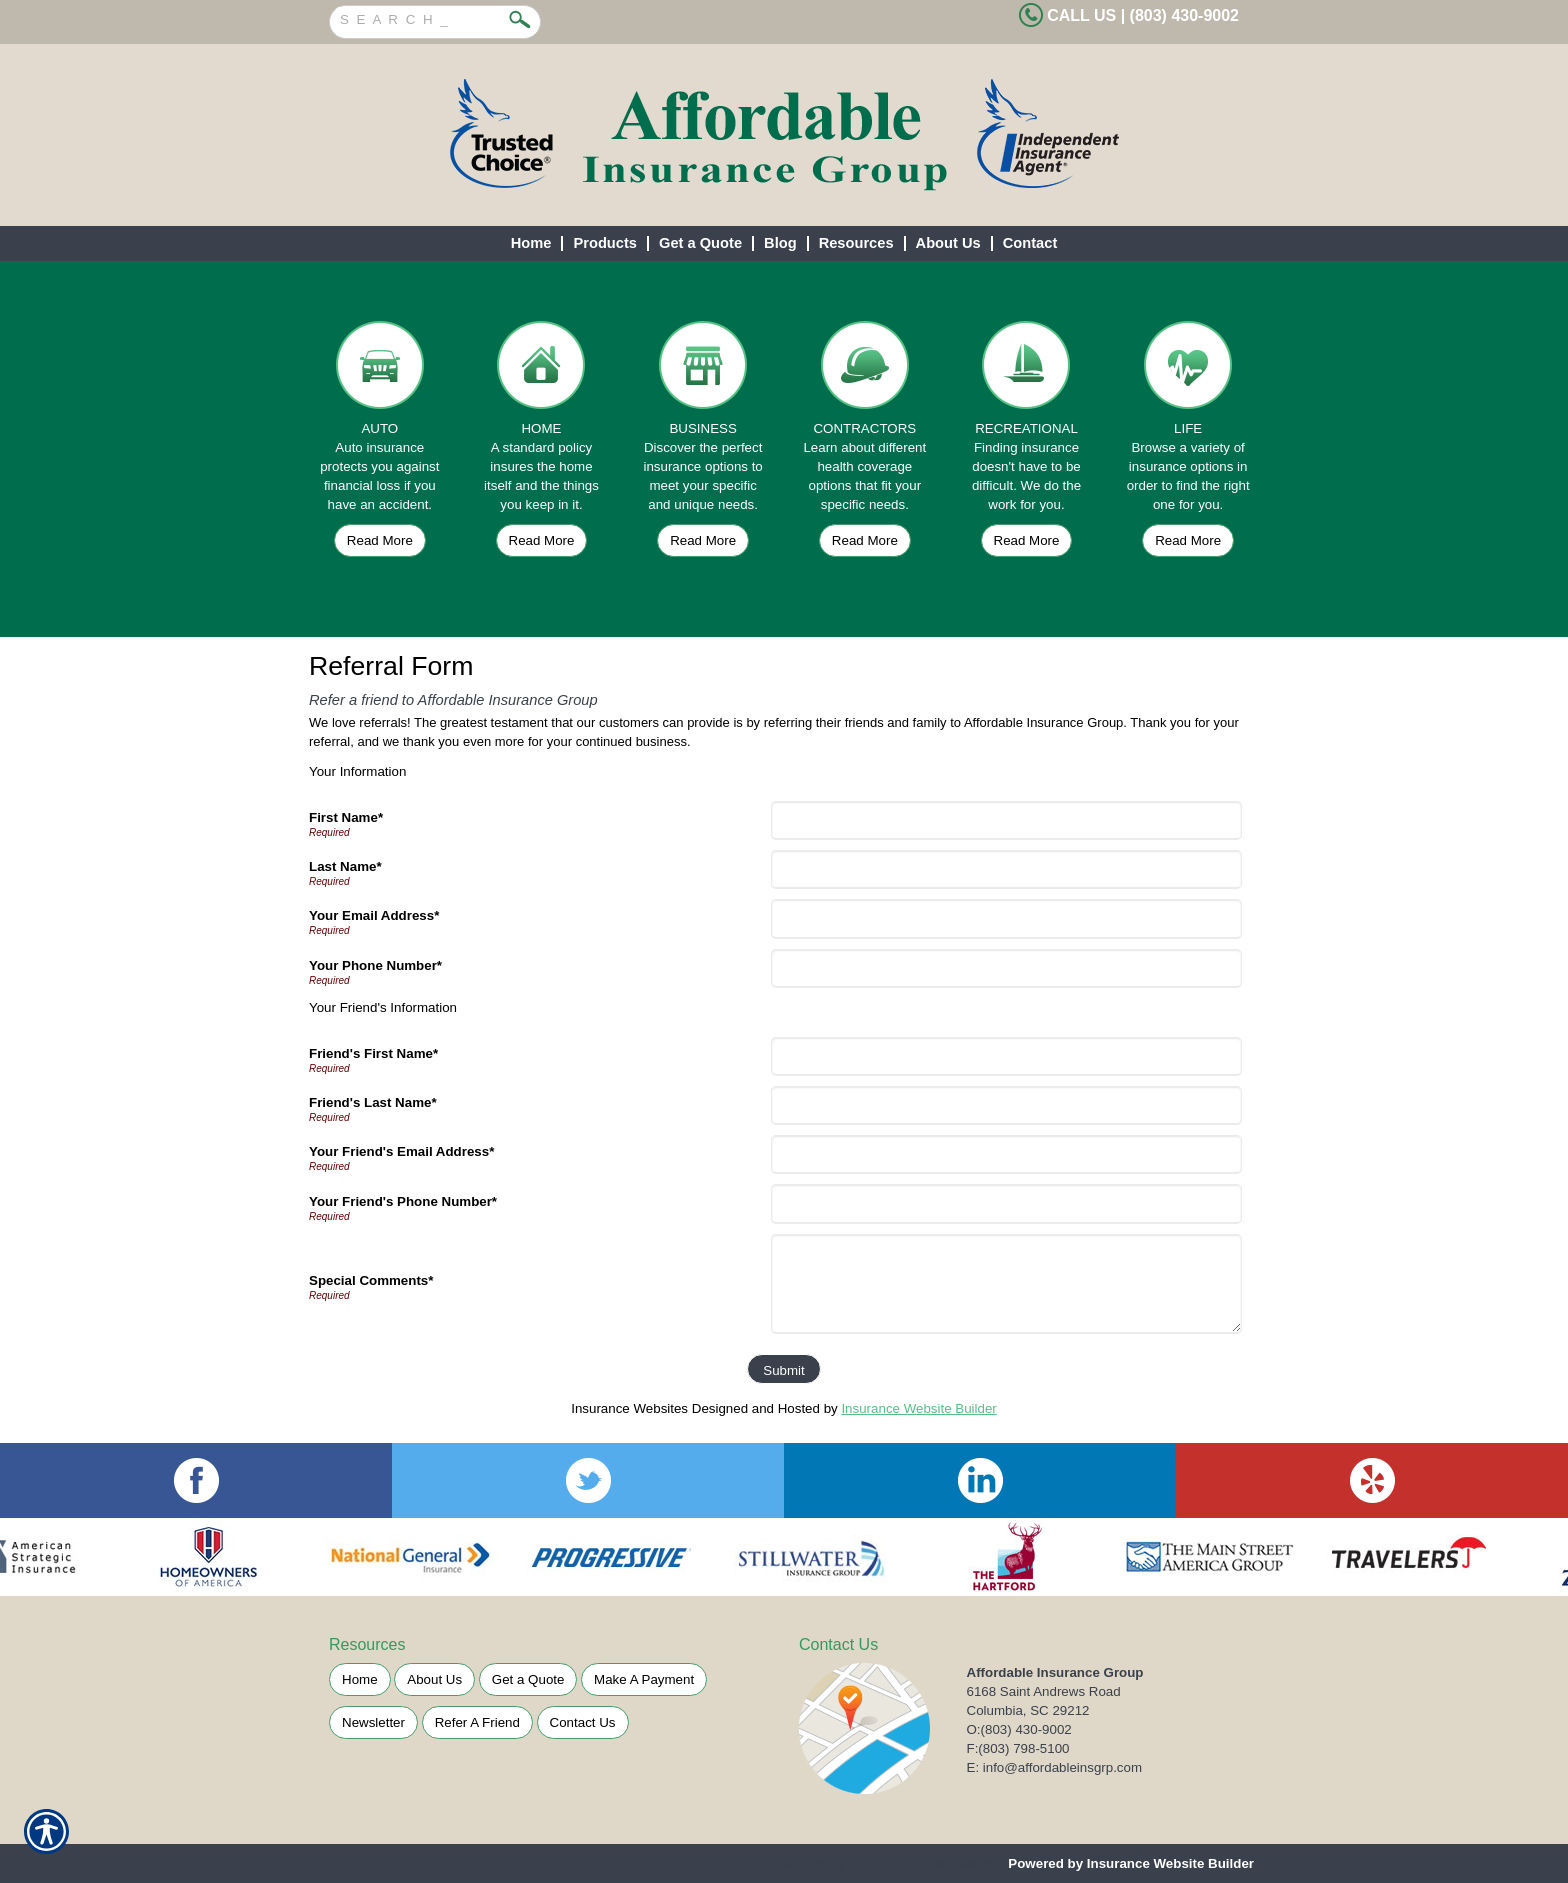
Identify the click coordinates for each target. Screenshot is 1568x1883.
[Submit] (783, 1369)
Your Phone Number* (375, 965)
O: (1019, 1729)
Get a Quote (528, 1679)
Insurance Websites (629, 1408)
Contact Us (583, 1722)
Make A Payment (644, 1679)
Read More (380, 540)
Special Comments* (371, 1280)
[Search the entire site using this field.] (420, 17)
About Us (434, 1679)
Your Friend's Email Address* (401, 1151)
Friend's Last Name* (373, 1102)
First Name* (346, 817)
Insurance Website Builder (918, 1408)
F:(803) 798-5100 (1018, 1748)
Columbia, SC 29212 (1028, 1710)
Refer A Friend (477, 1722)
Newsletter (373, 1722)
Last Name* (345, 866)
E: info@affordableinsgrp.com (1055, 1767)
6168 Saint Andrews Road (1044, 1691)
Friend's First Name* (373, 1053)
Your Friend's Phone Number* (403, 1201)
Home (360, 1679)
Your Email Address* (374, 915)
